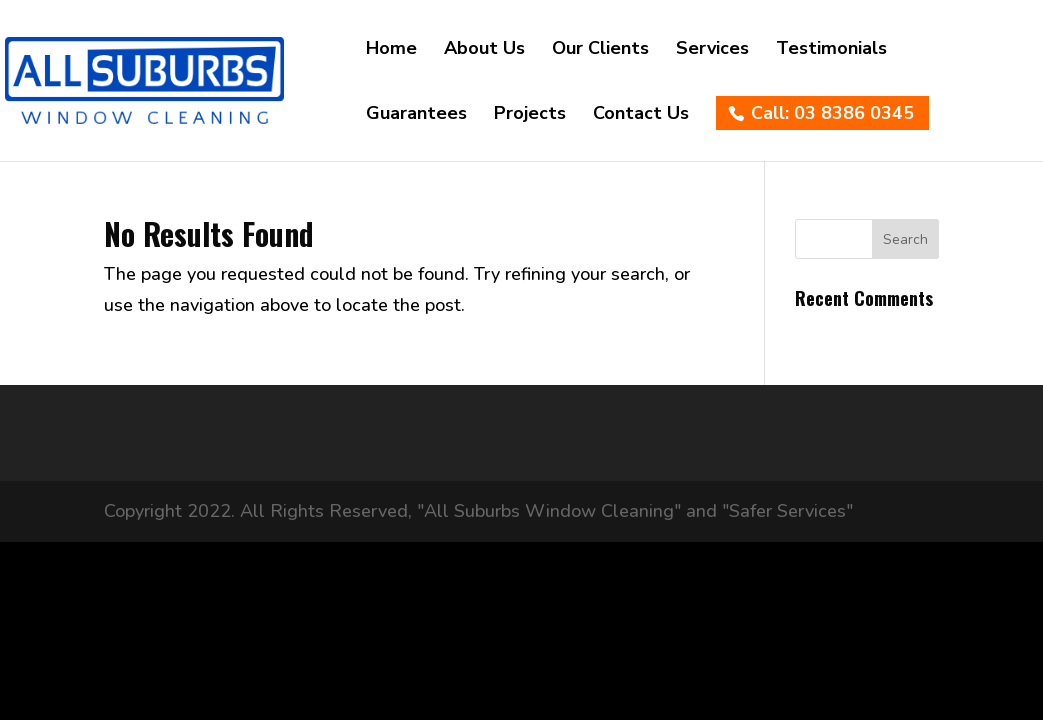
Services (712, 50)
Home (391, 50)
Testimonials (831, 50)
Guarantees (416, 115)
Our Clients (600, 50)
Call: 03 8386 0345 (832, 113)
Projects (530, 115)
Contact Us (641, 115)
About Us (484, 50)
